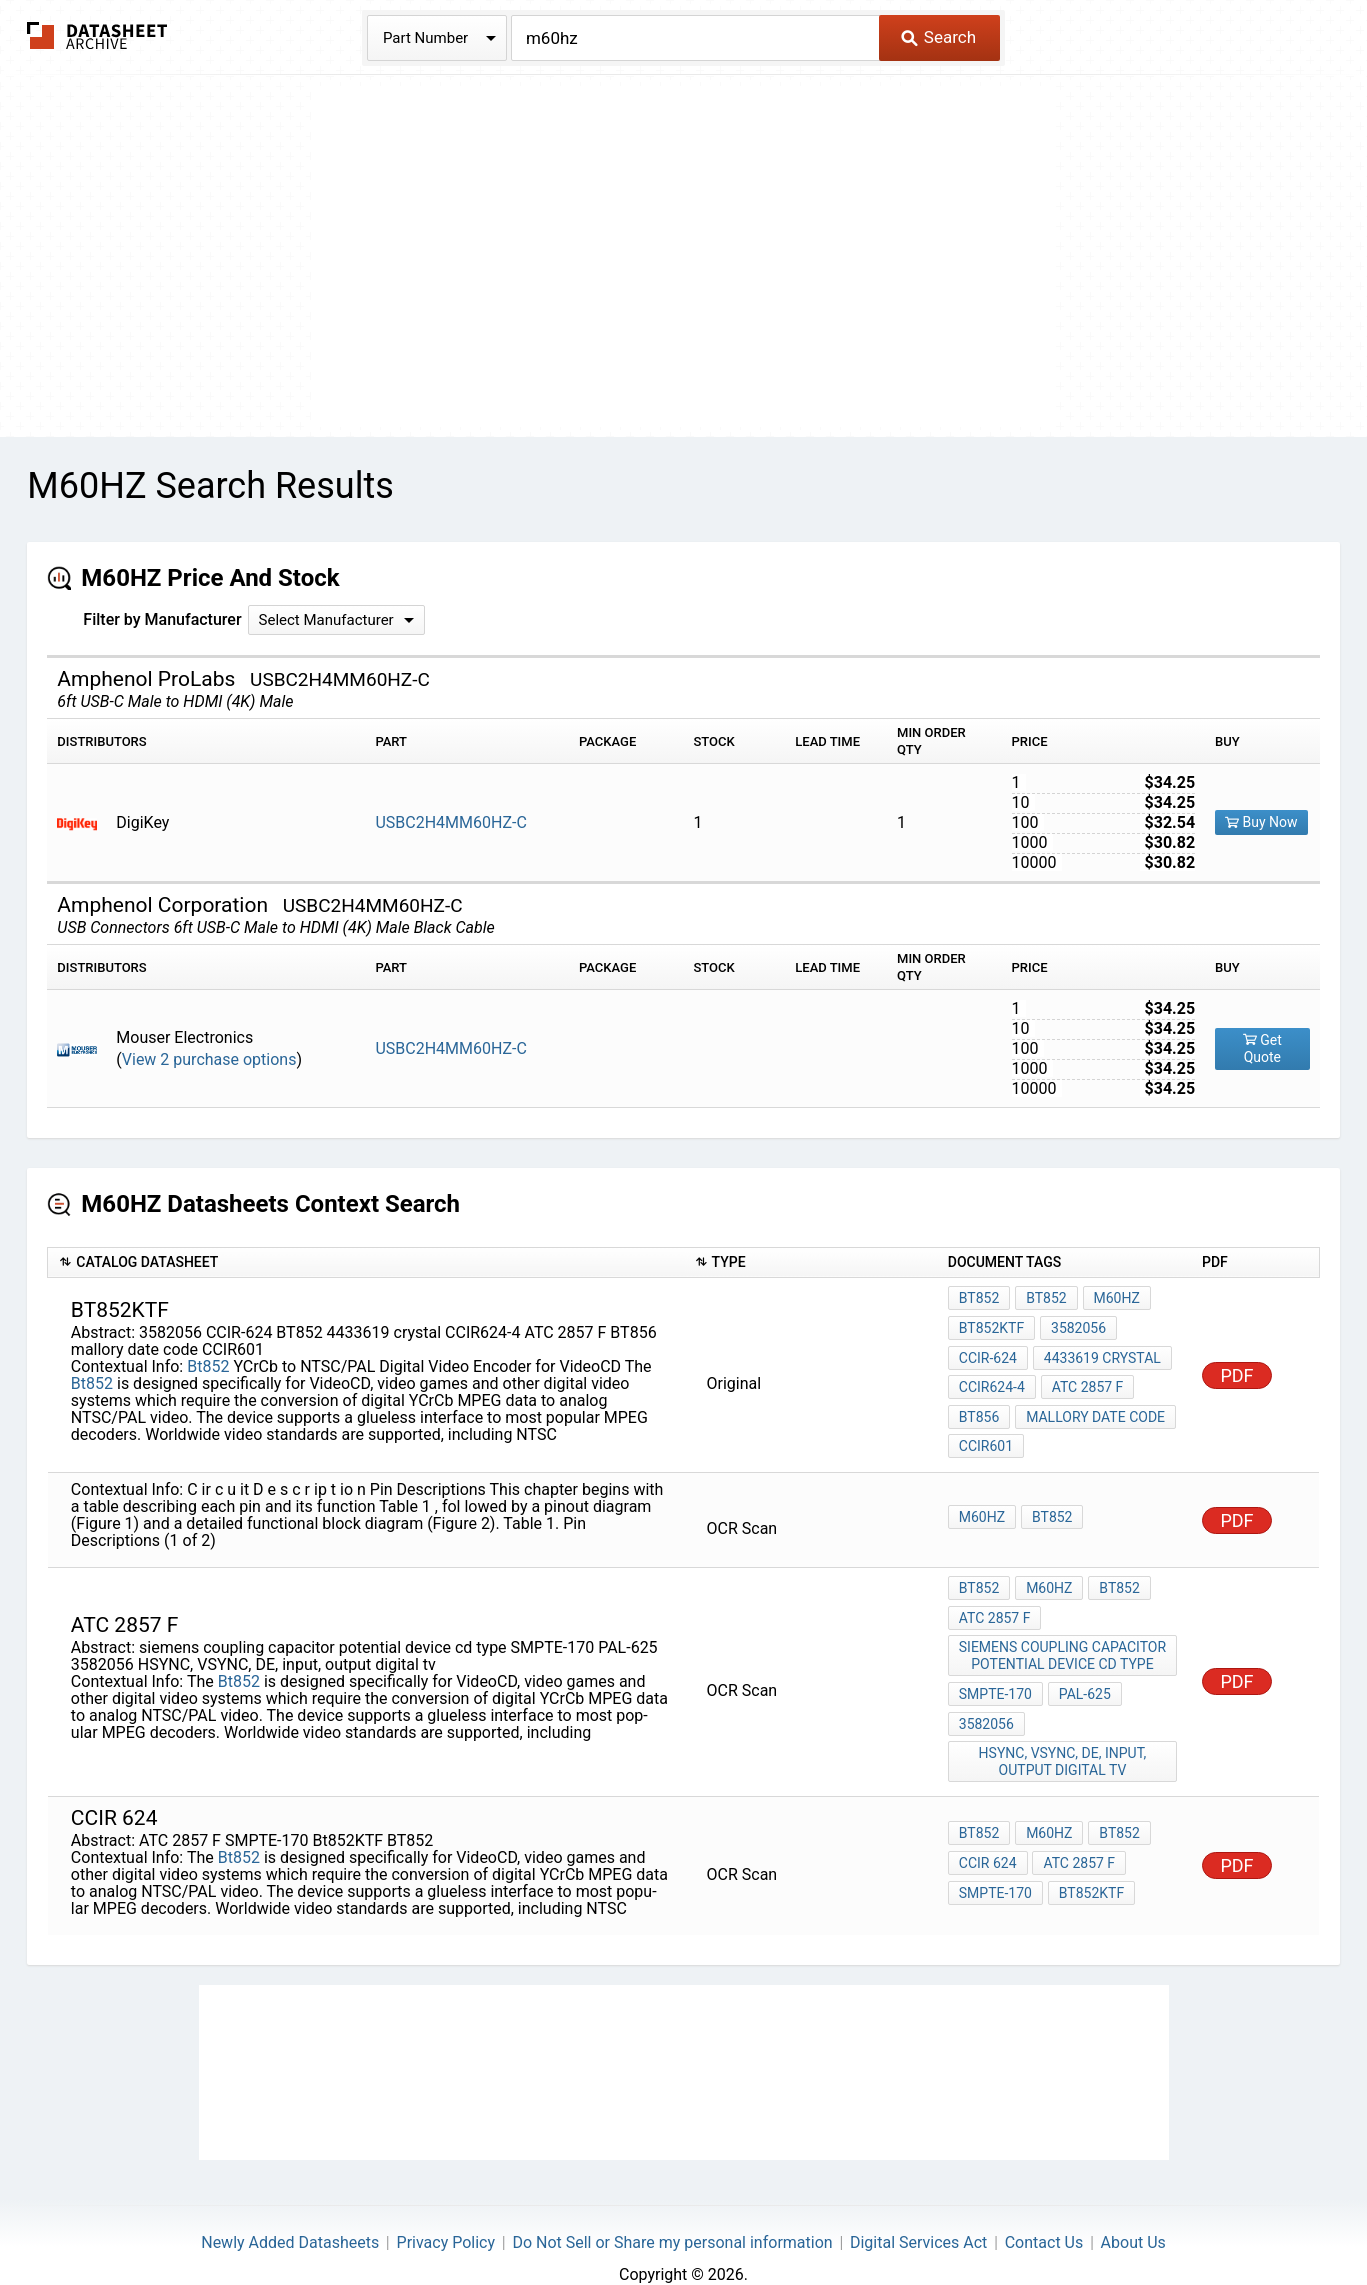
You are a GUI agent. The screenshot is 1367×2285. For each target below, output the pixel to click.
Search (938, 37)
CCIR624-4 (992, 1379)
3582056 (1076, 1325)
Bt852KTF (991, 1325)
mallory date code (1093, 1406)
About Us (1133, 2210)
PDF (1236, 1367)
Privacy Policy (446, 2210)
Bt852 (208, 1358)
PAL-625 (1083, 1670)
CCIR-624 (988, 1352)
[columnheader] (366, 1262)
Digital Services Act (918, 2210)
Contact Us (1044, 2210)
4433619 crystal (1100, 1352)
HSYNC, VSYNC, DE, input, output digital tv (1064, 1732)
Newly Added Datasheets (290, 2210)
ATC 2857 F (1086, 1379)
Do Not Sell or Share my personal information (672, 2210)
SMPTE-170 (995, 1670)
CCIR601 (986, 1433)
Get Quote (1262, 1048)
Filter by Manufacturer (162, 619)
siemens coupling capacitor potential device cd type (1063, 1634)
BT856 (979, 1406)
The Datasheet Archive (97, 35)
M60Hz (1113, 1298)
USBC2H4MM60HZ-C (450, 822)
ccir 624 (988, 1833)
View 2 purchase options (209, 1059)
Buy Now (1261, 822)
